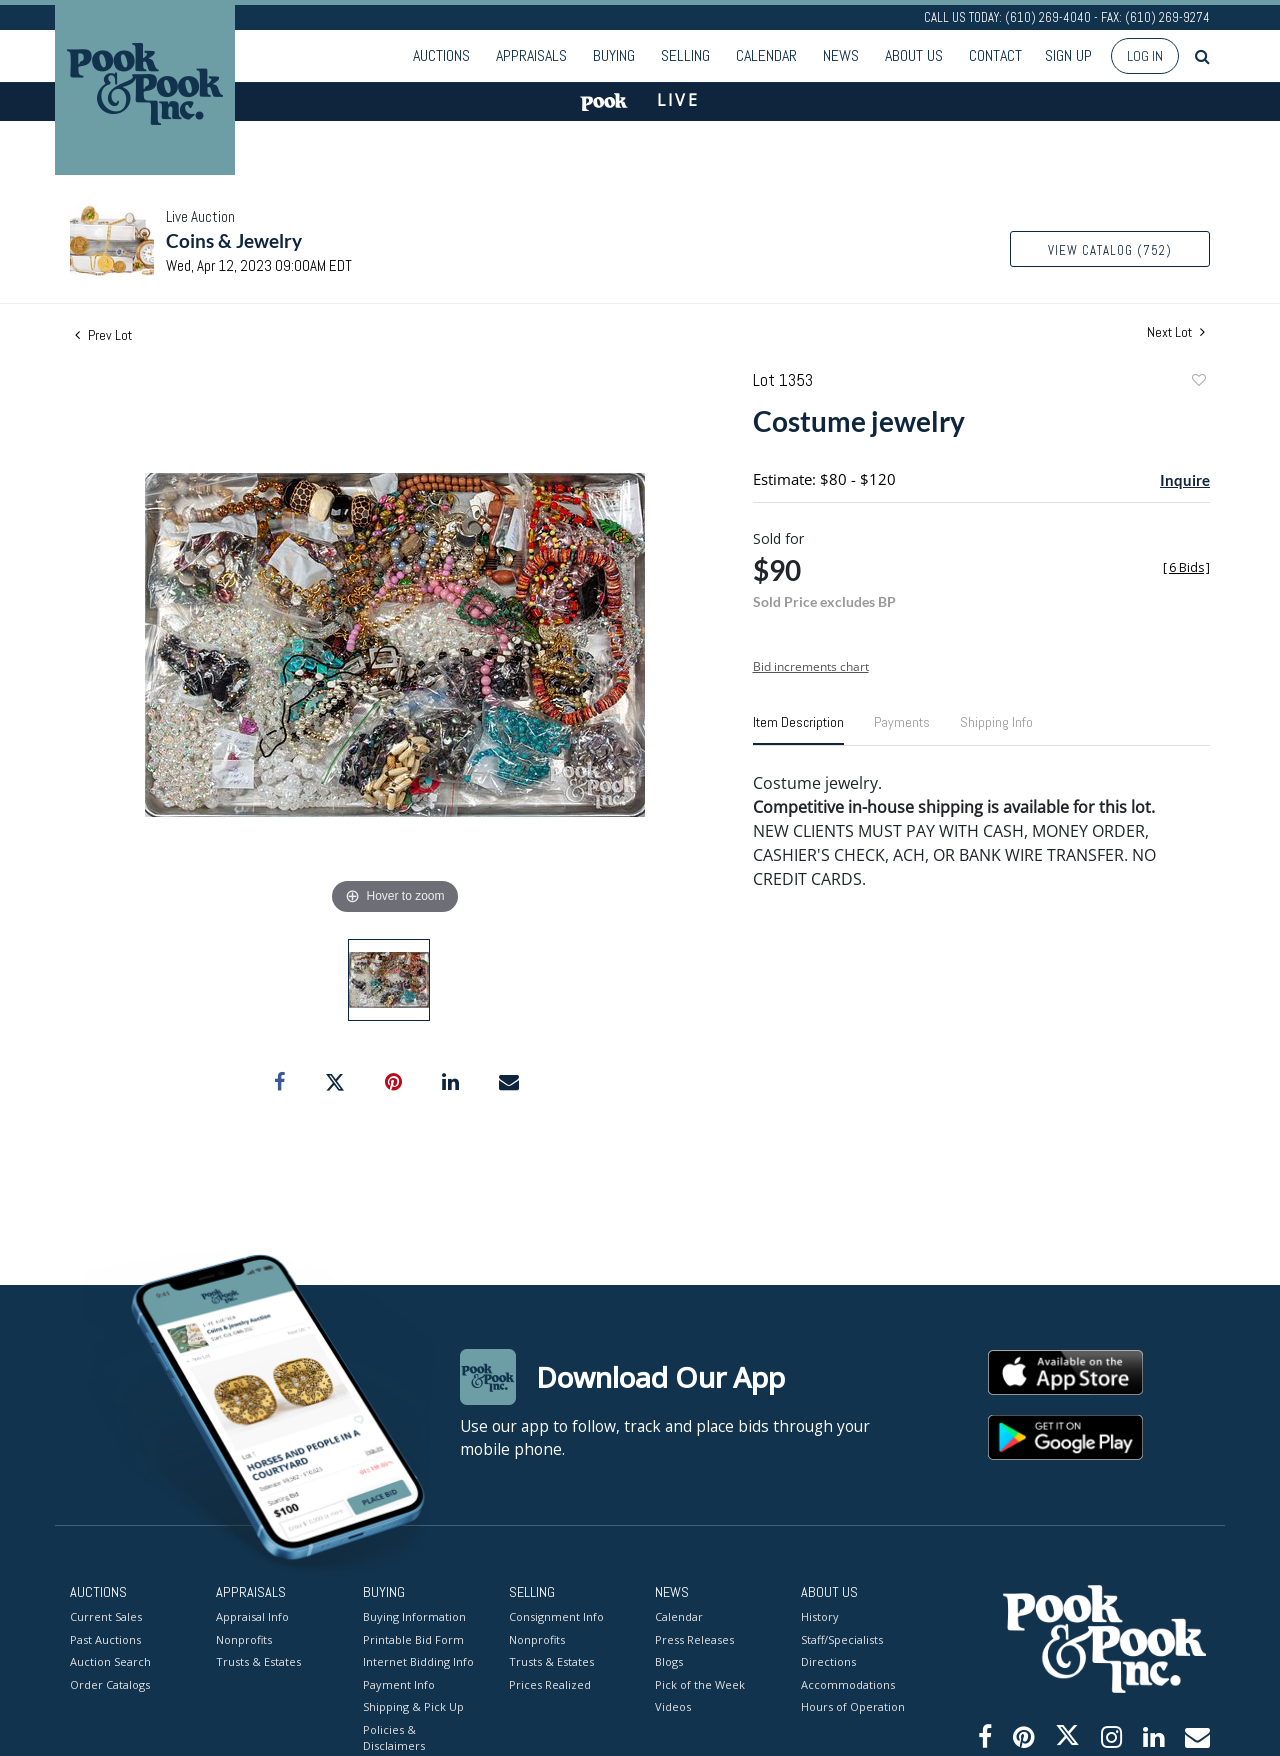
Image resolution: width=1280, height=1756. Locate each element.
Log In (1145, 56)
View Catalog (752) (1110, 250)
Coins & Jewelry (234, 240)
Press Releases (694, 1639)
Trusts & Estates (258, 1661)
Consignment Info (556, 1616)
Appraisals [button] (531, 55)
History (820, 1616)
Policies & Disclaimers (394, 1738)
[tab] (798, 730)
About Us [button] (914, 55)
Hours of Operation (853, 1706)
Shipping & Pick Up (413, 1706)
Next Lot (1176, 332)
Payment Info (399, 1684)
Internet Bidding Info (418, 1661)
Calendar (766, 55)
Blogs (669, 1661)
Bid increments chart (811, 666)
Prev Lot (103, 335)
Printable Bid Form (413, 1639)
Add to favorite (1198, 382)
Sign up (1068, 55)
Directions (828, 1661)
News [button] (841, 55)
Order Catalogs (110, 1684)
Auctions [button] (441, 55)
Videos (673, 1706)
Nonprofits (244, 1639)
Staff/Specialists (842, 1639)
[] (1186, 567)
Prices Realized (550, 1684)
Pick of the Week (700, 1684)
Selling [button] (685, 55)
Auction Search (110, 1661)
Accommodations (848, 1684)
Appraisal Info (252, 1616)
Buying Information (414, 1616)
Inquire (1185, 480)
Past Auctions (105, 1639)
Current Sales (106, 1616)
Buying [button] (614, 55)
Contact (995, 55)
